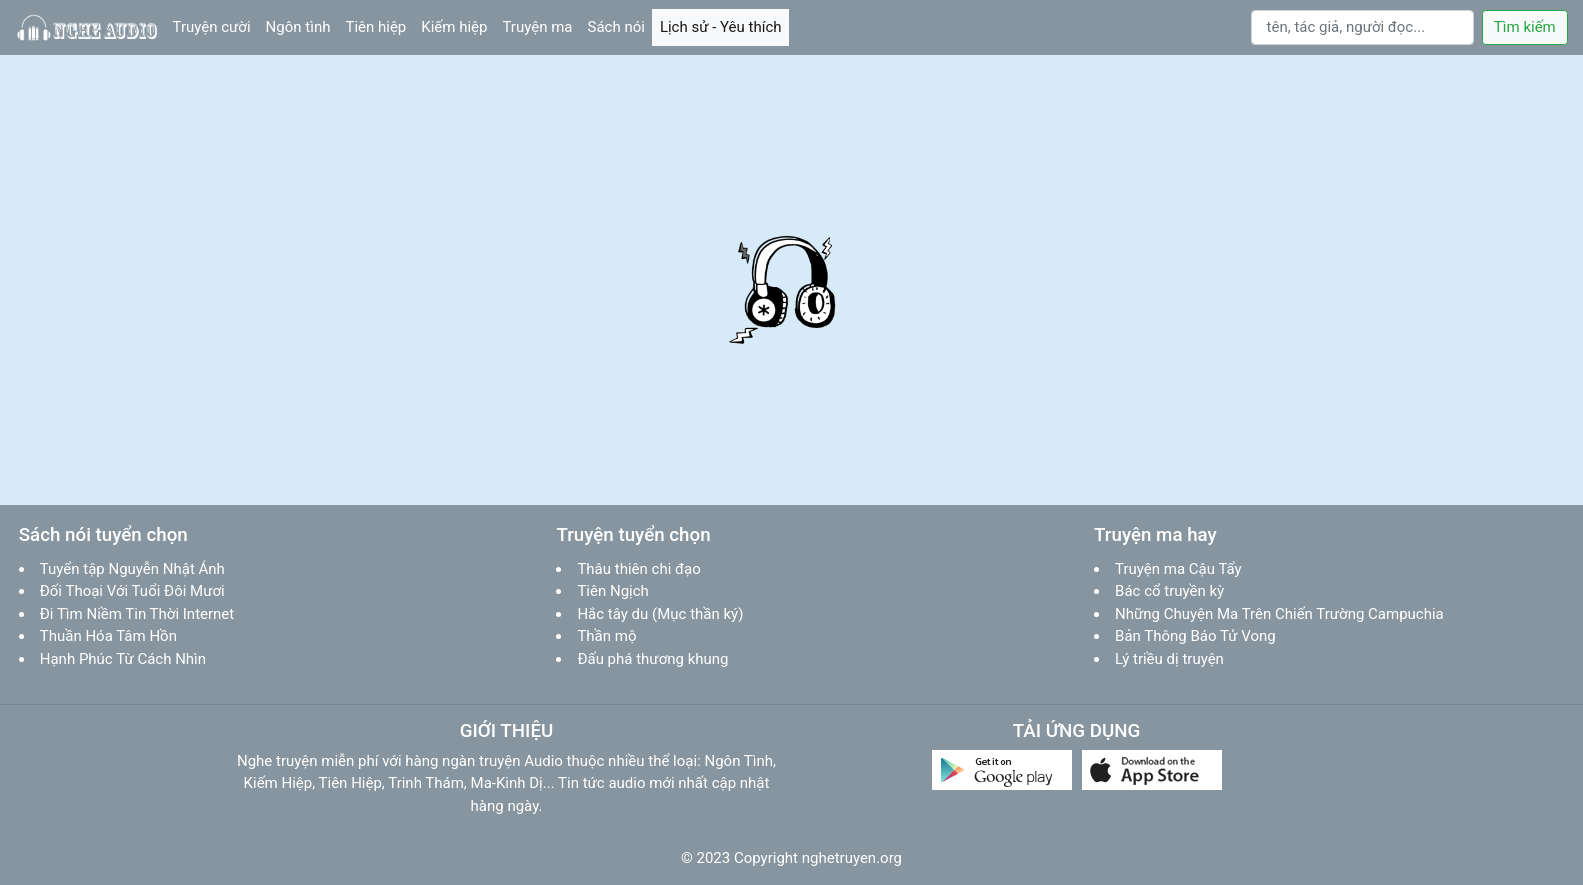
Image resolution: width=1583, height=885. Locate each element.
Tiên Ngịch (612, 591)
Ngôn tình (302, 25)
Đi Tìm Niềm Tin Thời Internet (137, 614)
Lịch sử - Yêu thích (724, 25)
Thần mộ (606, 636)
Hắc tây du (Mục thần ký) (660, 614)
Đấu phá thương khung (652, 659)
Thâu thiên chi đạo (638, 569)
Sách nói (620, 25)
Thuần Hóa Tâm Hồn (108, 636)
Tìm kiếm (1525, 27)
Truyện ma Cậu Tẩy (1178, 569)
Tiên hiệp (379, 25)
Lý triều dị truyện (1169, 659)
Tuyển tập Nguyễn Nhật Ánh (132, 569)
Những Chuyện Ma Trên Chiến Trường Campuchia (1279, 614)
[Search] (1363, 28)
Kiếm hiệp (458, 25)
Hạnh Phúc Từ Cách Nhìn (123, 659)
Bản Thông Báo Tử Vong (1195, 636)
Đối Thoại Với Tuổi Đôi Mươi (132, 591)
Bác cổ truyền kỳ (1169, 591)
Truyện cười (216, 25)
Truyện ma (541, 25)
